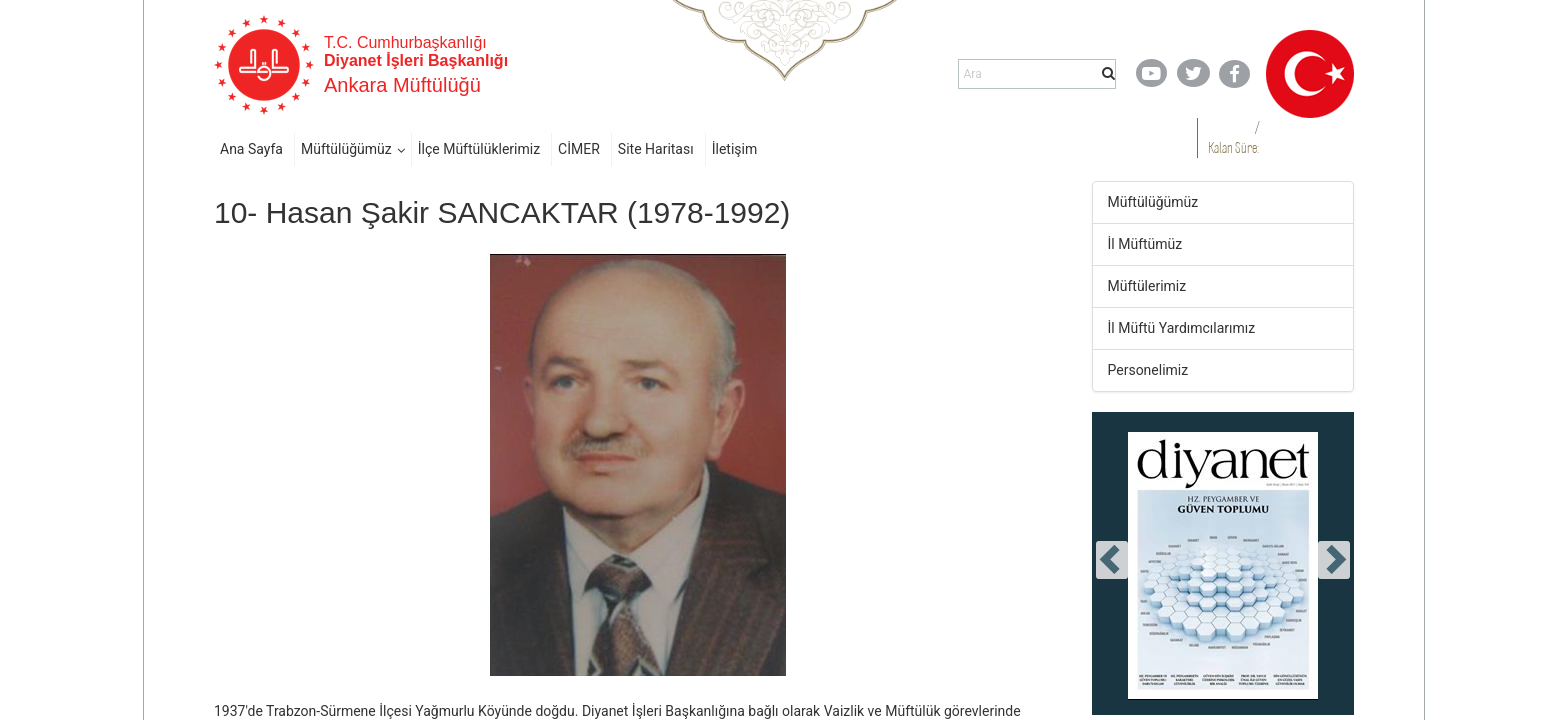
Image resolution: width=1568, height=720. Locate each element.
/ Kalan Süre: (1233, 137)
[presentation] (1112, 560)
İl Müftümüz (1145, 244)
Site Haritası (656, 149)
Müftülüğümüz (346, 149)
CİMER (579, 149)
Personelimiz (1148, 370)
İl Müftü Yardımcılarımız (1182, 328)
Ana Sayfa (251, 149)
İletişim (735, 149)
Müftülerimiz (1147, 286)
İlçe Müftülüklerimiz (479, 149)
